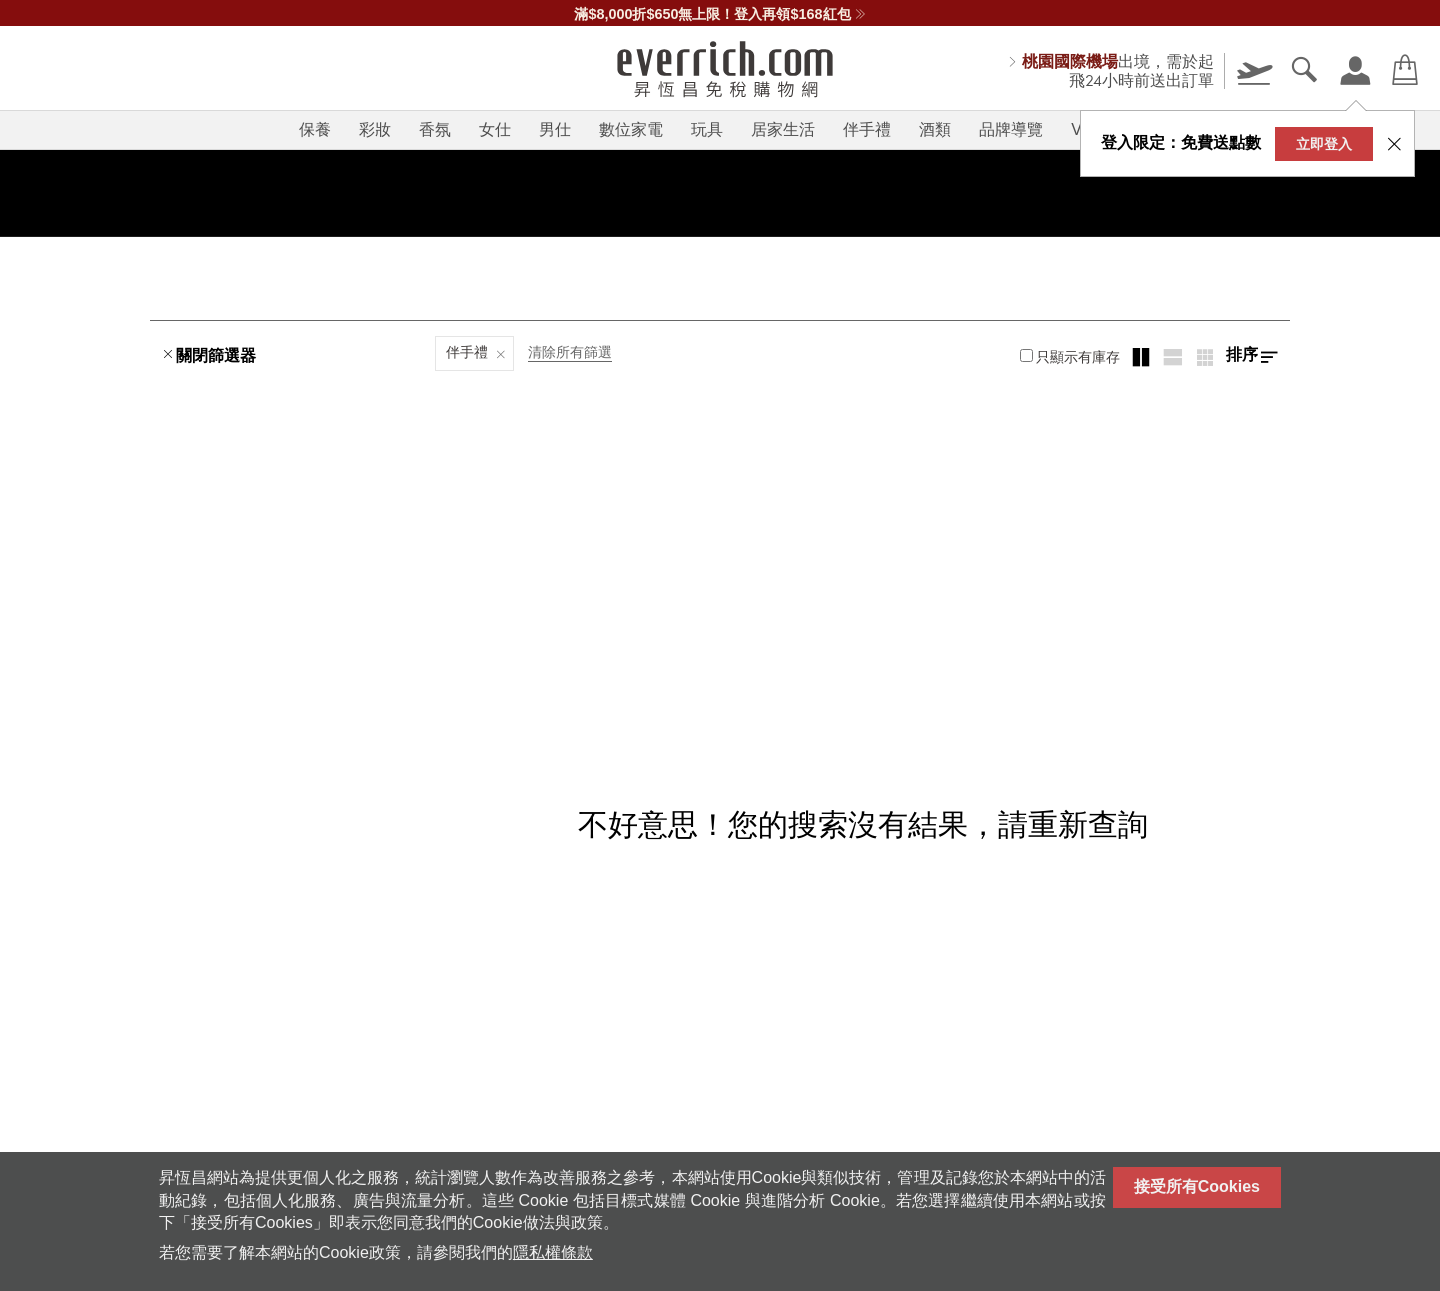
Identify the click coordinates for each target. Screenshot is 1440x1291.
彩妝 (375, 129)
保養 (315, 129)
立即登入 (1324, 144)
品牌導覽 (1011, 129)
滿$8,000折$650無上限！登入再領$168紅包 (719, 14)
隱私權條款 (553, 1252)
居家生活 (783, 129)
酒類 (935, 129)
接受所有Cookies (1197, 1186)
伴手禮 (867, 129)
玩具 (707, 129)
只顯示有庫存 (1070, 357)
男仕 (555, 129)
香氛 (435, 129)
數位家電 (631, 129)
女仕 (495, 129)
